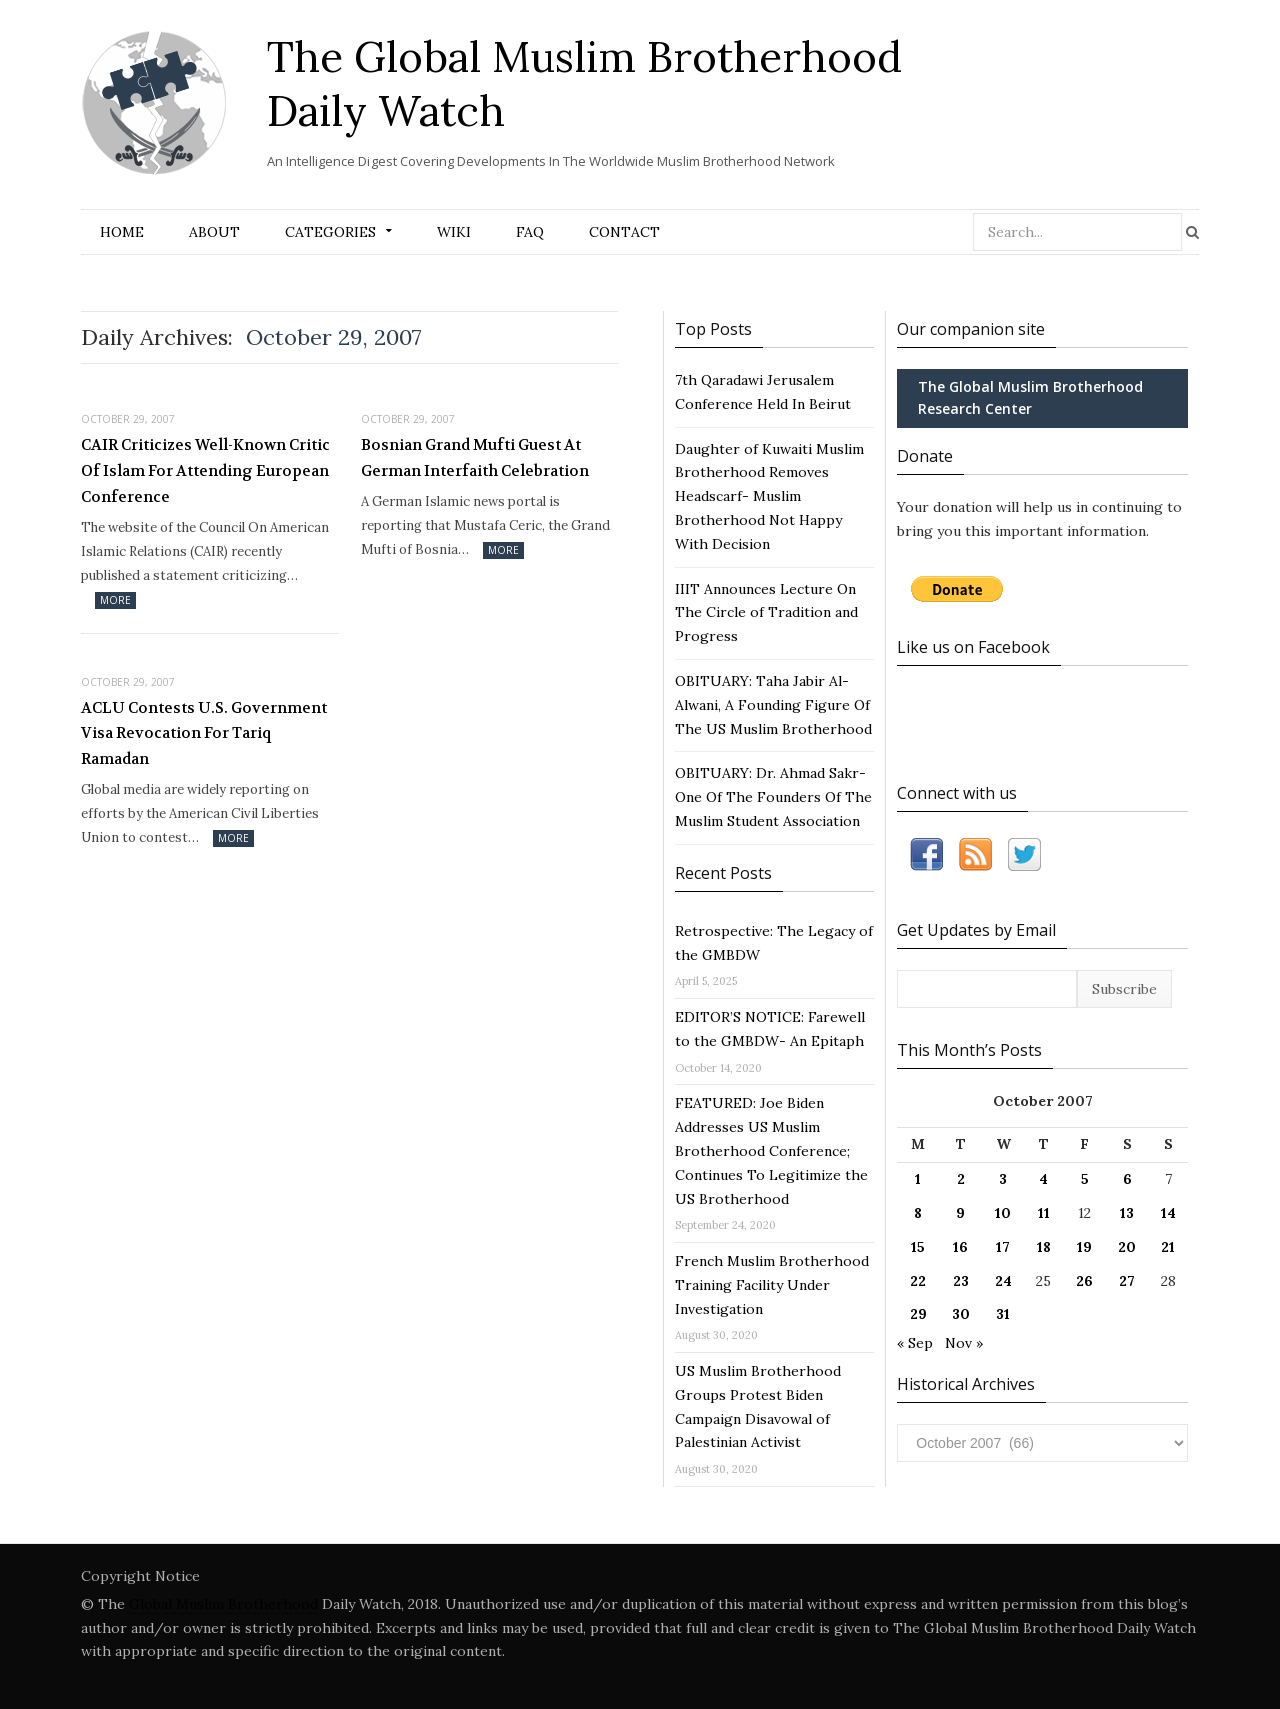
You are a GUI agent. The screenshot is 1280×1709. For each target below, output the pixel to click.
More (115, 600)
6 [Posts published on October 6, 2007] (1127, 1179)
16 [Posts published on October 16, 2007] (960, 1247)
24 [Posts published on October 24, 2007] (1003, 1281)
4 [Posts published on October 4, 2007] (1043, 1179)
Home (122, 232)
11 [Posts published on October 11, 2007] (1044, 1213)
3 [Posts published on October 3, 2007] (1003, 1179)
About (214, 232)
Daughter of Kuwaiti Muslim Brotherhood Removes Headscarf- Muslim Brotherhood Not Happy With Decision (769, 496)
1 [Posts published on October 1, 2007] (918, 1179)
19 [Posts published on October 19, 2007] (1084, 1247)
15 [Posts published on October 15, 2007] (918, 1247)
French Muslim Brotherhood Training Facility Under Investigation (772, 1285)
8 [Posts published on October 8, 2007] (918, 1213)
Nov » (964, 1343)
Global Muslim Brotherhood (223, 1604)
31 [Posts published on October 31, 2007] (1003, 1314)
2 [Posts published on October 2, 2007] (961, 1179)
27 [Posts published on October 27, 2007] (1127, 1281)
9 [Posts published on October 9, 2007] (960, 1213)
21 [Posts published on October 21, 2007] (1168, 1247)
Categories (330, 232)
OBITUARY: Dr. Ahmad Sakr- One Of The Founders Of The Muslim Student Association (773, 797)
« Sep (915, 1343)
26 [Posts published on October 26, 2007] (1084, 1281)
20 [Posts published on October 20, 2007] (1127, 1247)
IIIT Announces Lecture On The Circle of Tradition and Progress (766, 613)
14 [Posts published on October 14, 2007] (1168, 1213)
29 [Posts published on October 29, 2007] (918, 1314)
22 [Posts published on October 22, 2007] (918, 1281)
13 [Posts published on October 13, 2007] (1127, 1213)
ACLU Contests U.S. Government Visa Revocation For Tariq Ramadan (204, 733)
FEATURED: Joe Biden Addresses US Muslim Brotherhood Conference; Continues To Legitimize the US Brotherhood (771, 1150)
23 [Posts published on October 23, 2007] (961, 1281)
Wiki (454, 232)
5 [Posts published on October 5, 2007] (1085, 1179)
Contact (624, 232)
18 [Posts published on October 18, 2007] (1044, 1247)
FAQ (530, 232)
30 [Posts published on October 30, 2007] (961, 1314)
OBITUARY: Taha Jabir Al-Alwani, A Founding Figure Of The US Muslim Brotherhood (773, 705)
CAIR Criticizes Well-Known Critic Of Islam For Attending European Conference (205, 470)
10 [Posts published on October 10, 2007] (1003, 1213)
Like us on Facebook (973, 647)
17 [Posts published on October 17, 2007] (1003, 1247)
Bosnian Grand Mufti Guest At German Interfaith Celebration (475, 458)
